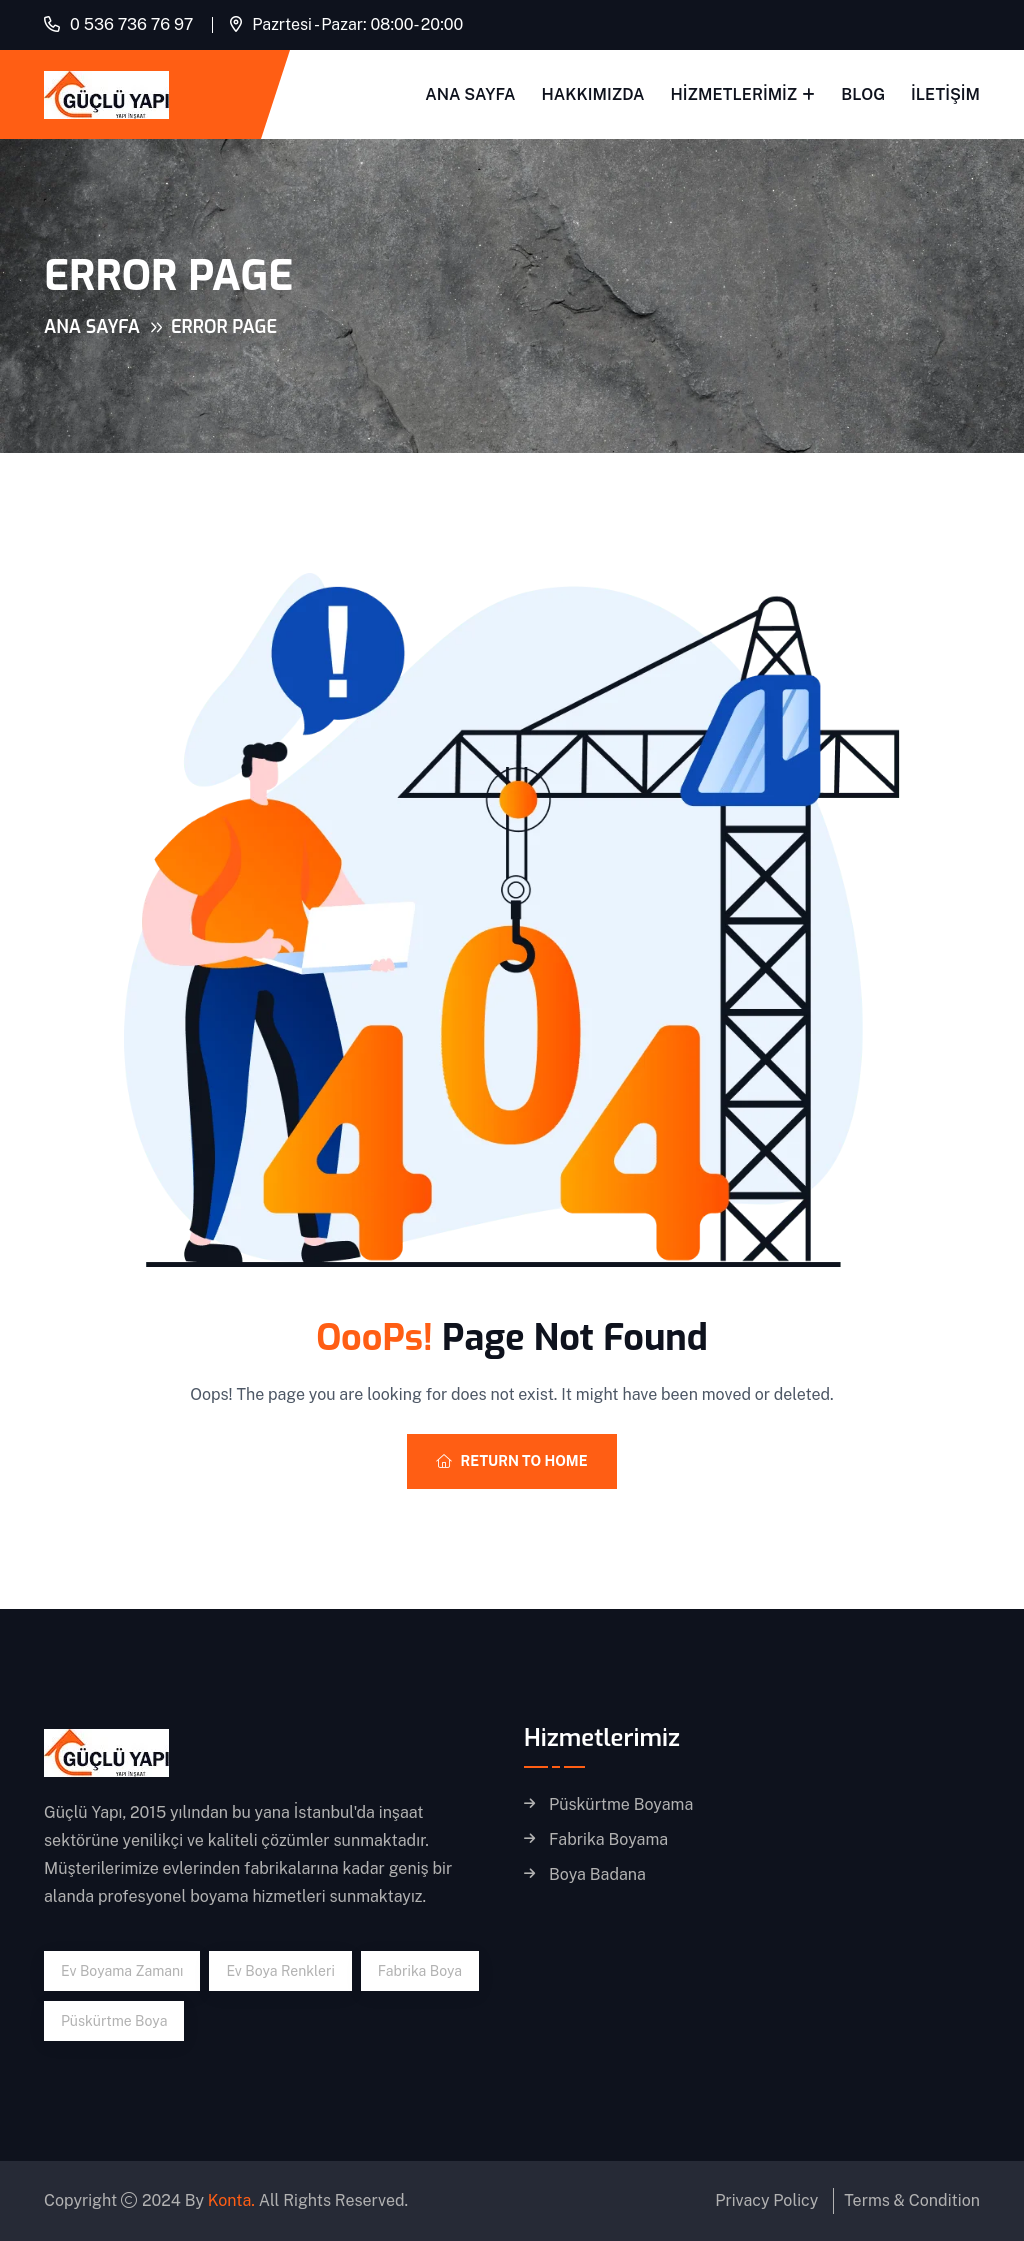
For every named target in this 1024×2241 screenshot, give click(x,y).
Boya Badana (597, 1875)
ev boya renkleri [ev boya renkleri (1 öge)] (280, 1971)
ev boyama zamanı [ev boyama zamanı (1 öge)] (122, 1971)
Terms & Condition (912, 2200)
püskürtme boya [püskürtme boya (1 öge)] (114, 2021)
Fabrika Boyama (608, 1840)
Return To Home (511, 1461)
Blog (863, 94)
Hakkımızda (593, 94)
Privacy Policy (766, 2200)
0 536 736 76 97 (131, 24)
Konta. (231, 2200)
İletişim (945, 94)
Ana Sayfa (470, 94)
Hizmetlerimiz (734, 94)
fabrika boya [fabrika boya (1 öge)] (420, 1971)
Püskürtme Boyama (621, 1805)
